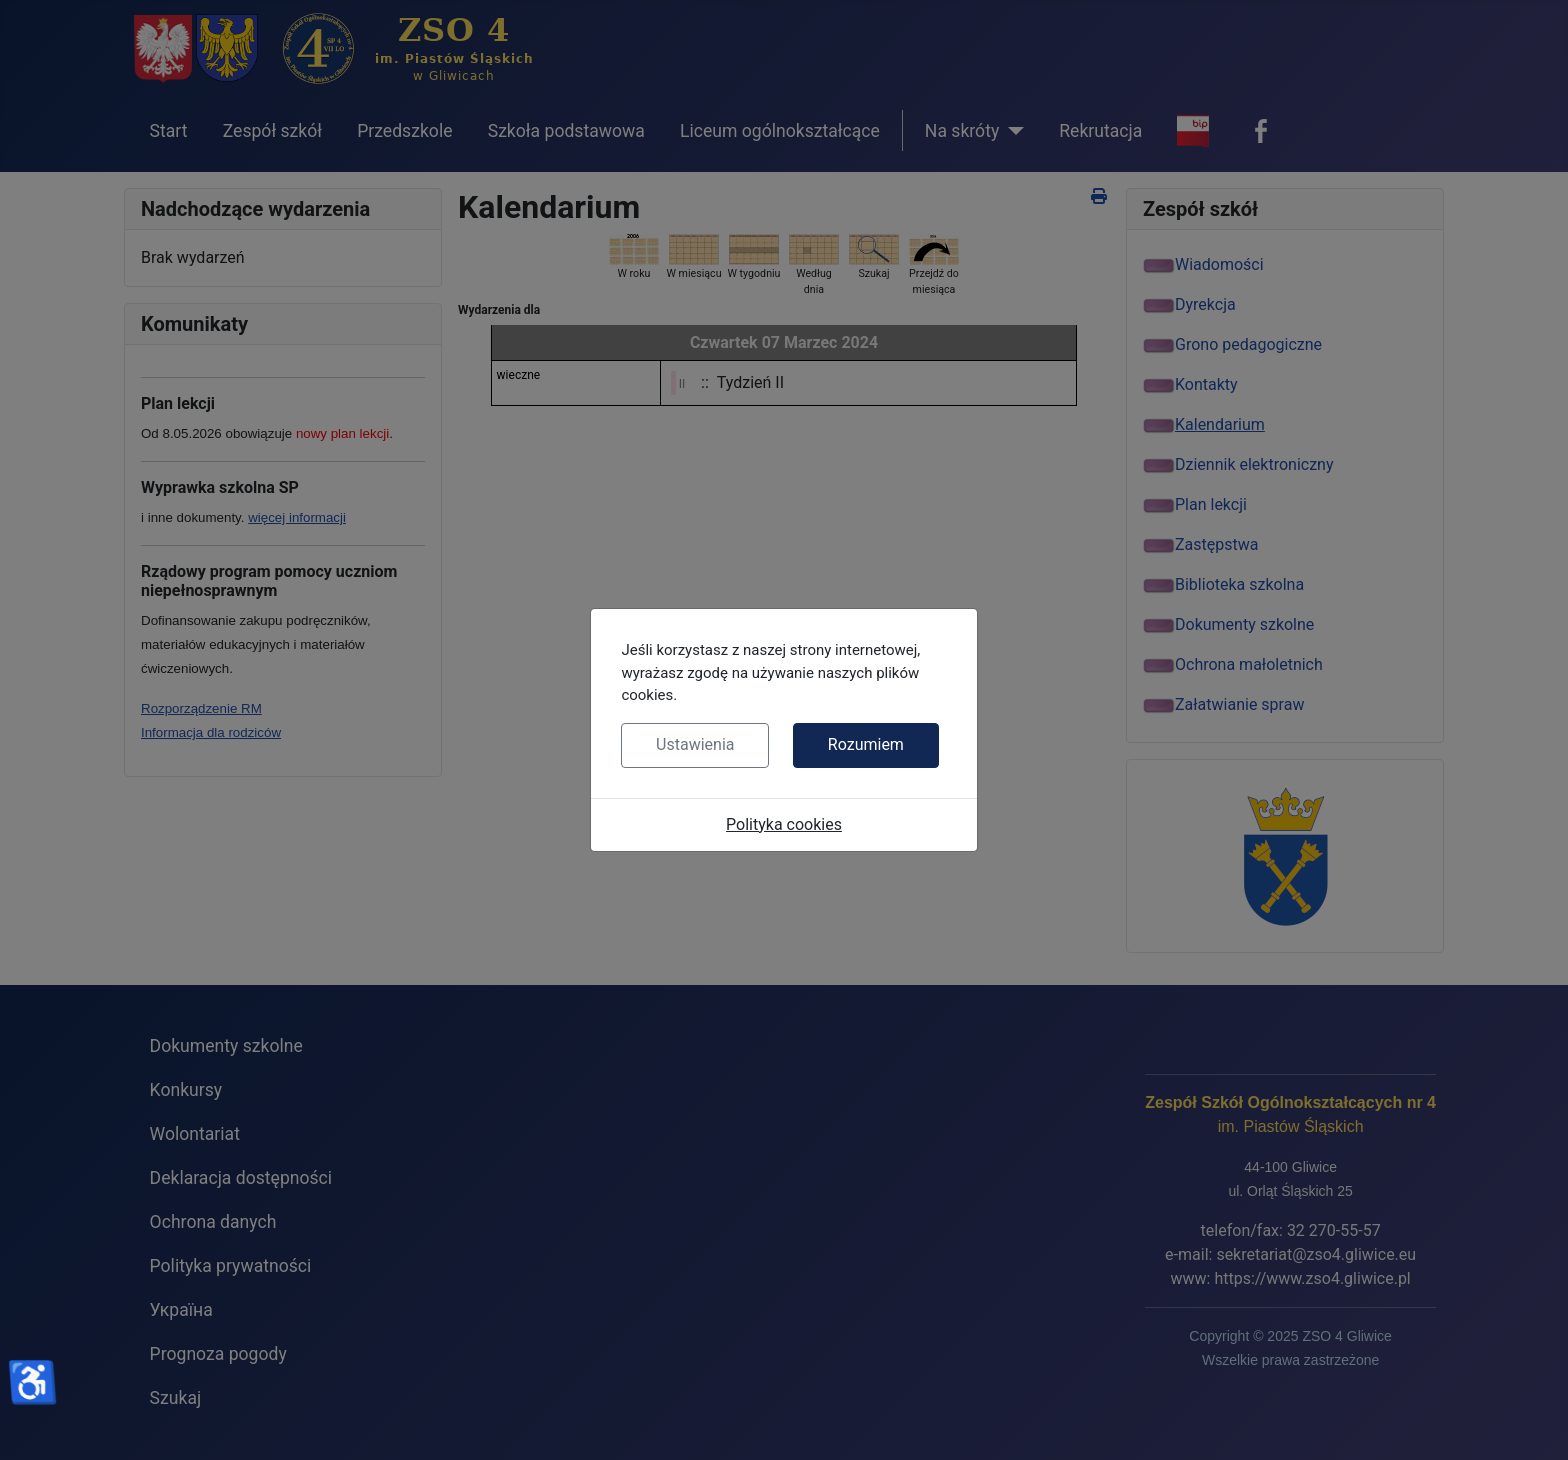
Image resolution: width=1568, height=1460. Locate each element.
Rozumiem (866, 744)
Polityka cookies (784, 824)
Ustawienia (695, 744)
